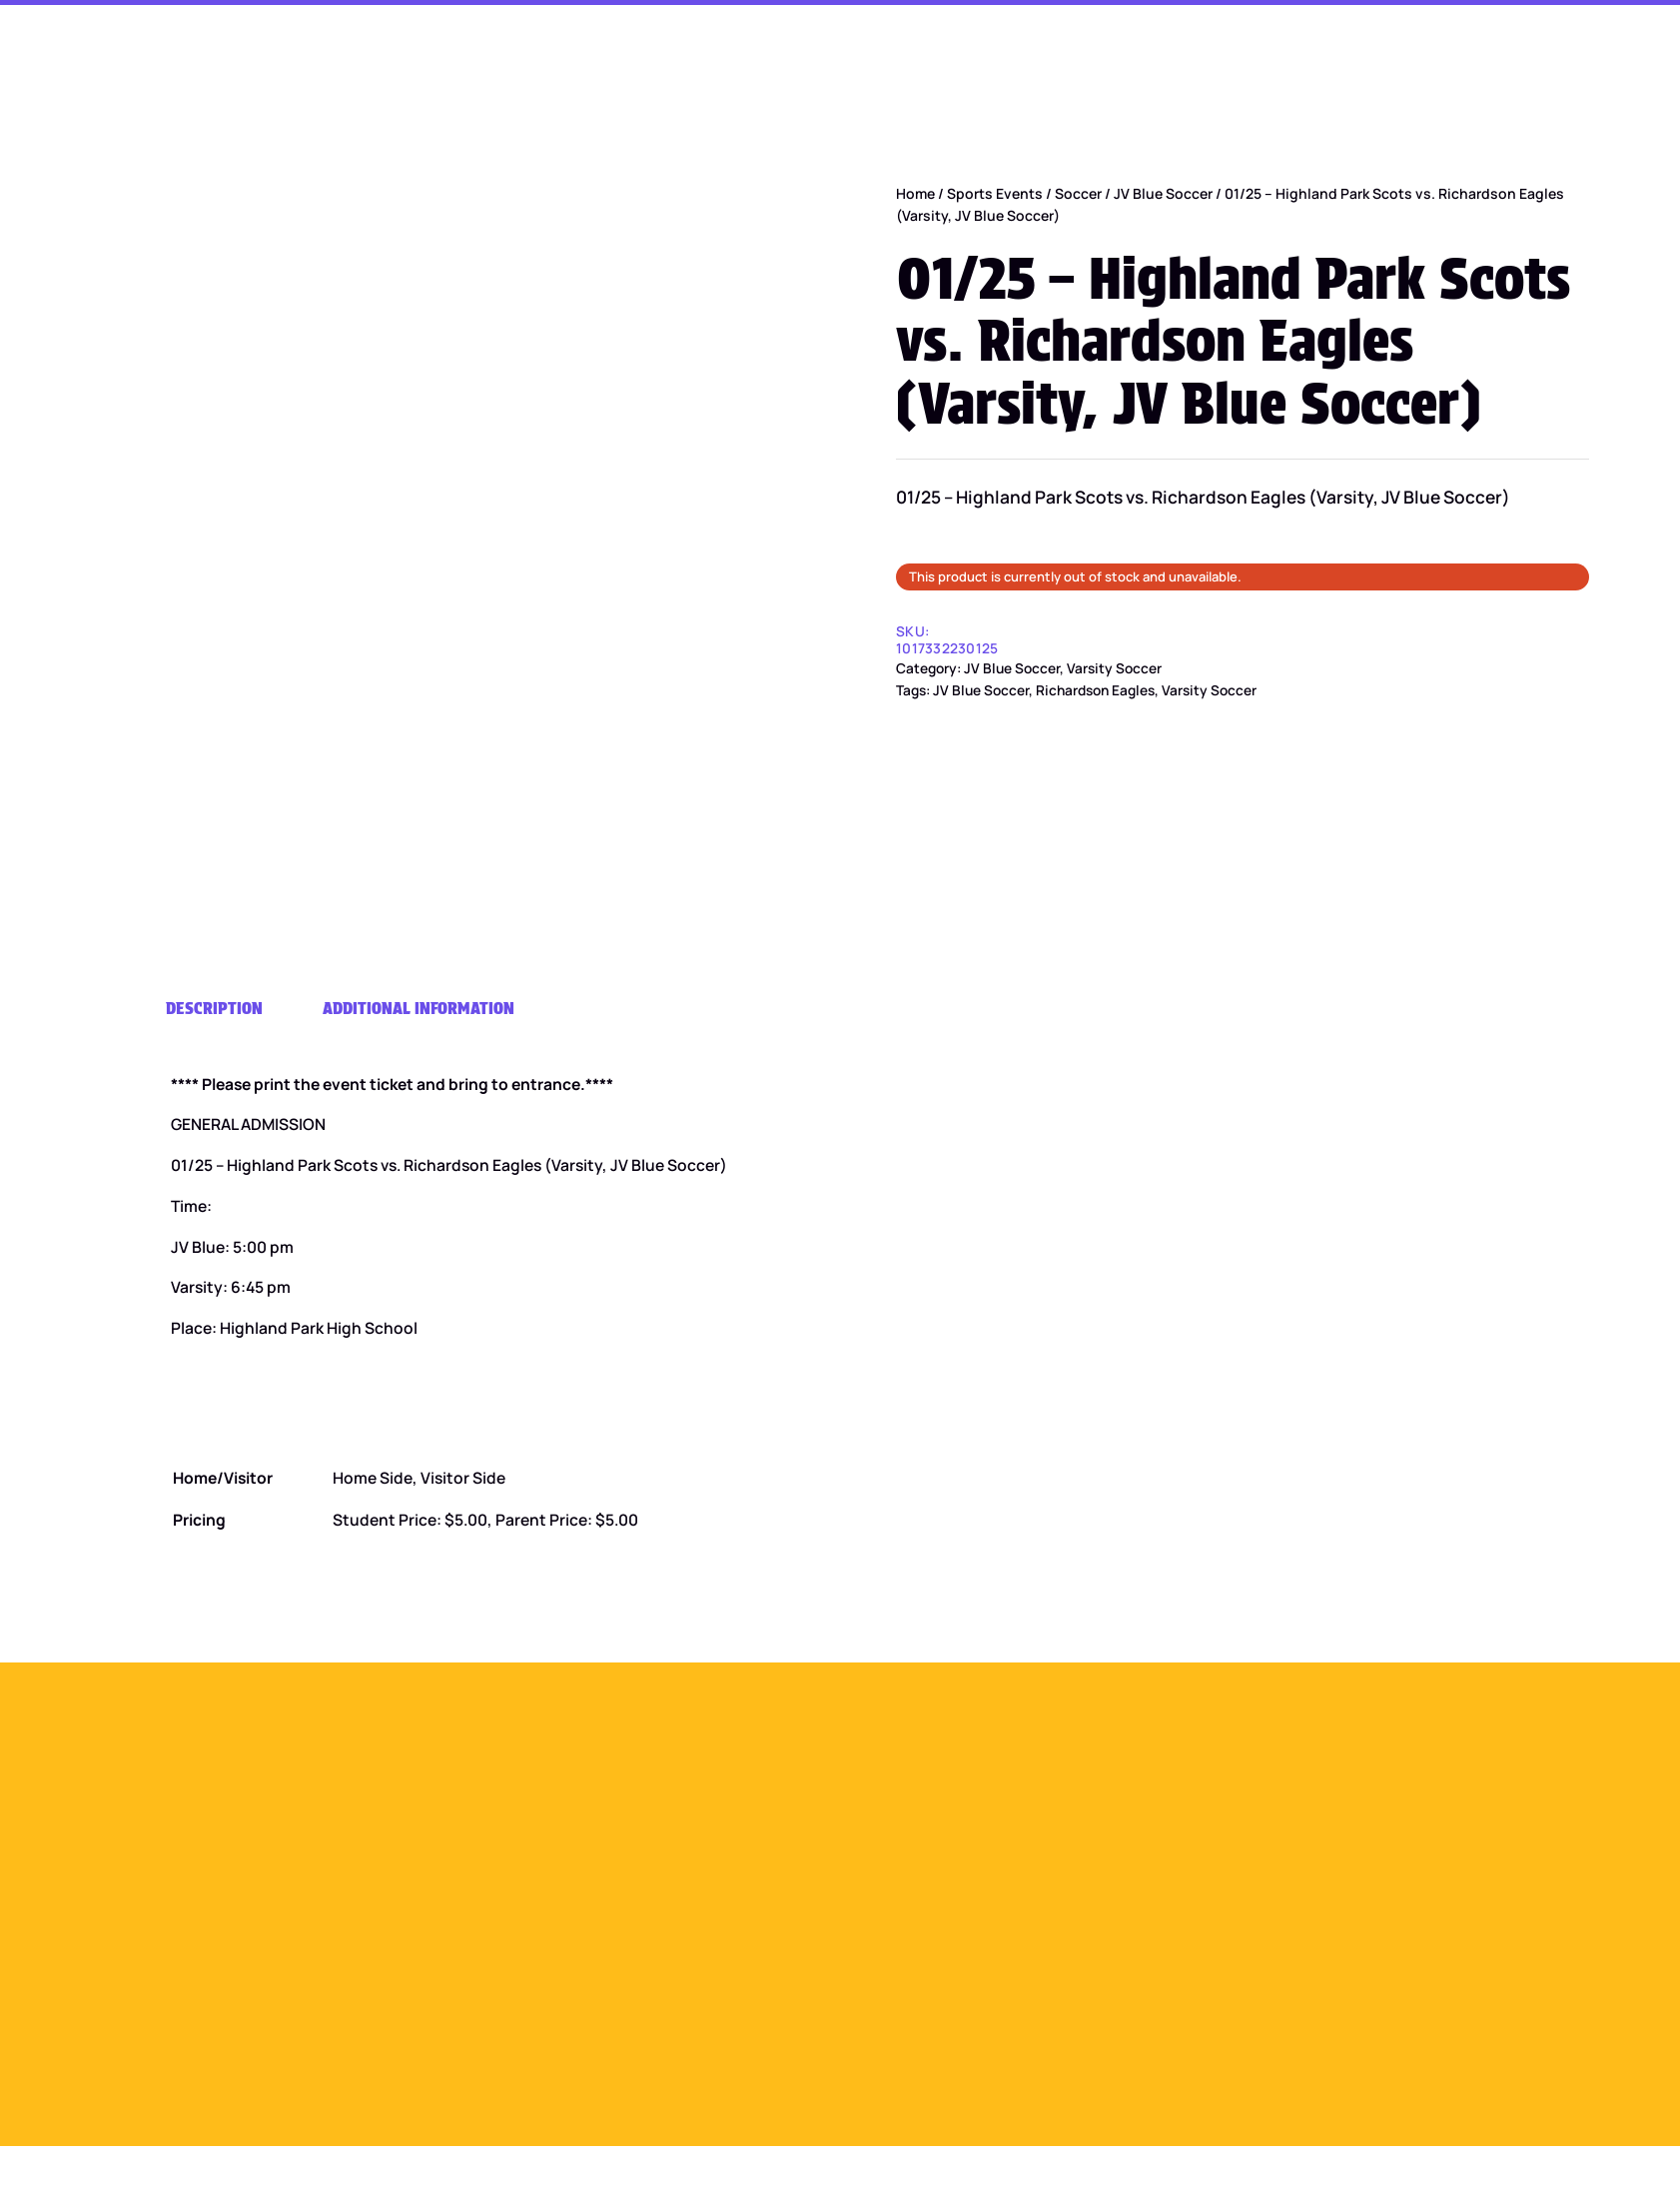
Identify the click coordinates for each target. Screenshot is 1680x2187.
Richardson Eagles (1095, 689)
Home (915, 193)
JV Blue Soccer (1163, 193)
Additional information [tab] (418, 1007)
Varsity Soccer (1114, 667)
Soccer (1078, 193)
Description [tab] (214, 1007)
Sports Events (995, 193)
